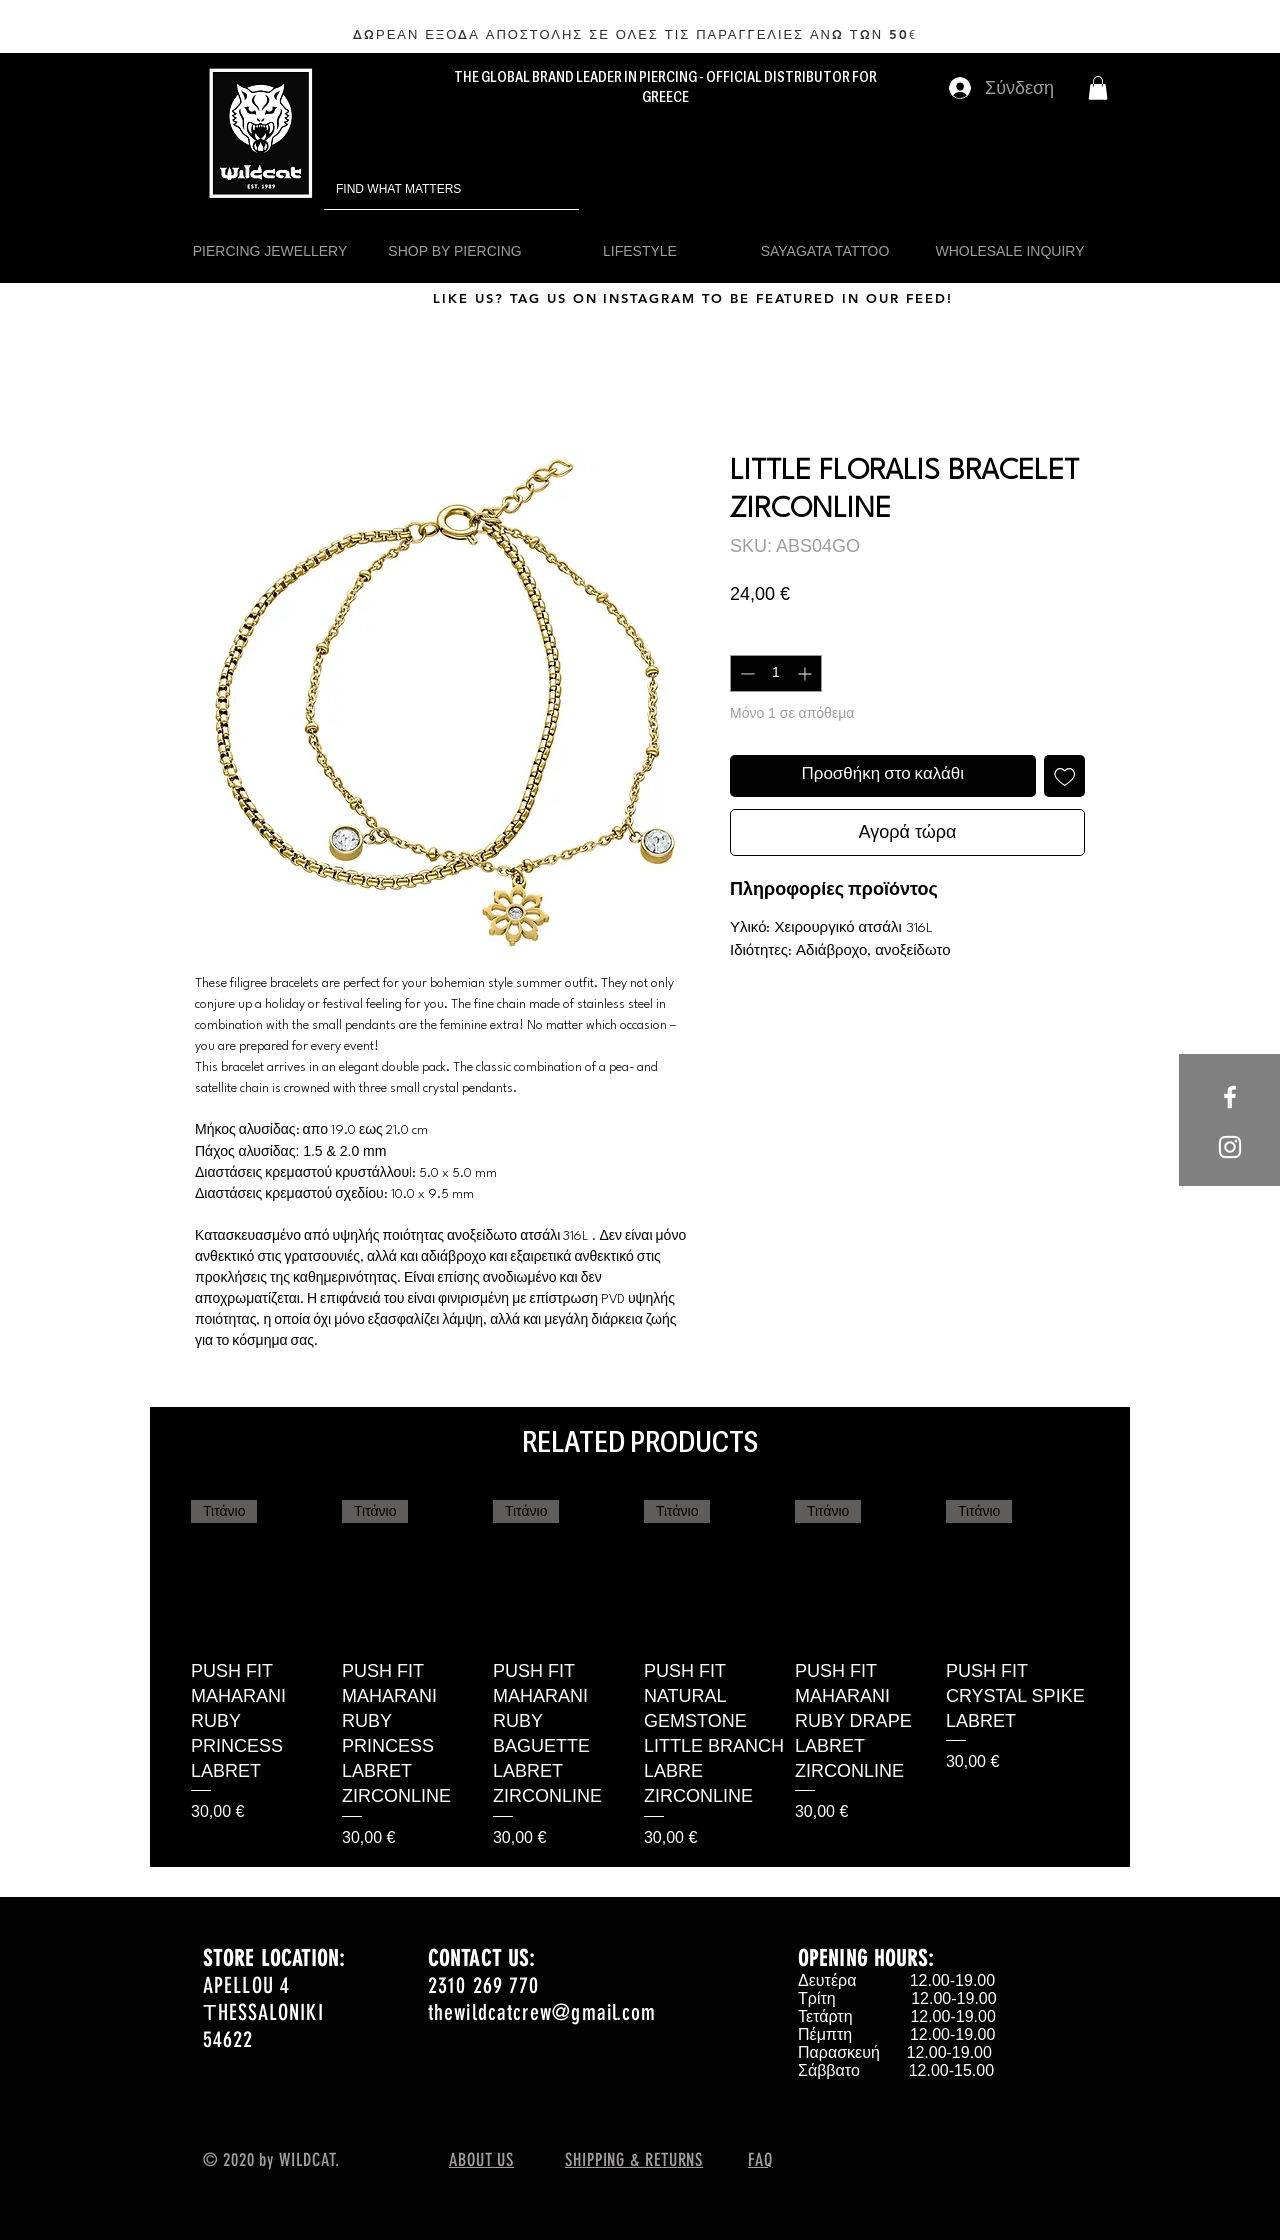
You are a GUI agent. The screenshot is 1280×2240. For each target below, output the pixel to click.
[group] (640, 1675)
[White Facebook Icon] (1230, 1097)
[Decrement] (745, 673)
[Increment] (806, 673)
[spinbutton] (776, 673)
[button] (1098, 88)
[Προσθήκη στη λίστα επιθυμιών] (1065, 776)
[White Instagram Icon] (1230, 1147)
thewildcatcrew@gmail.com (542, 2012)
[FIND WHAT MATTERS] (423, 189)
